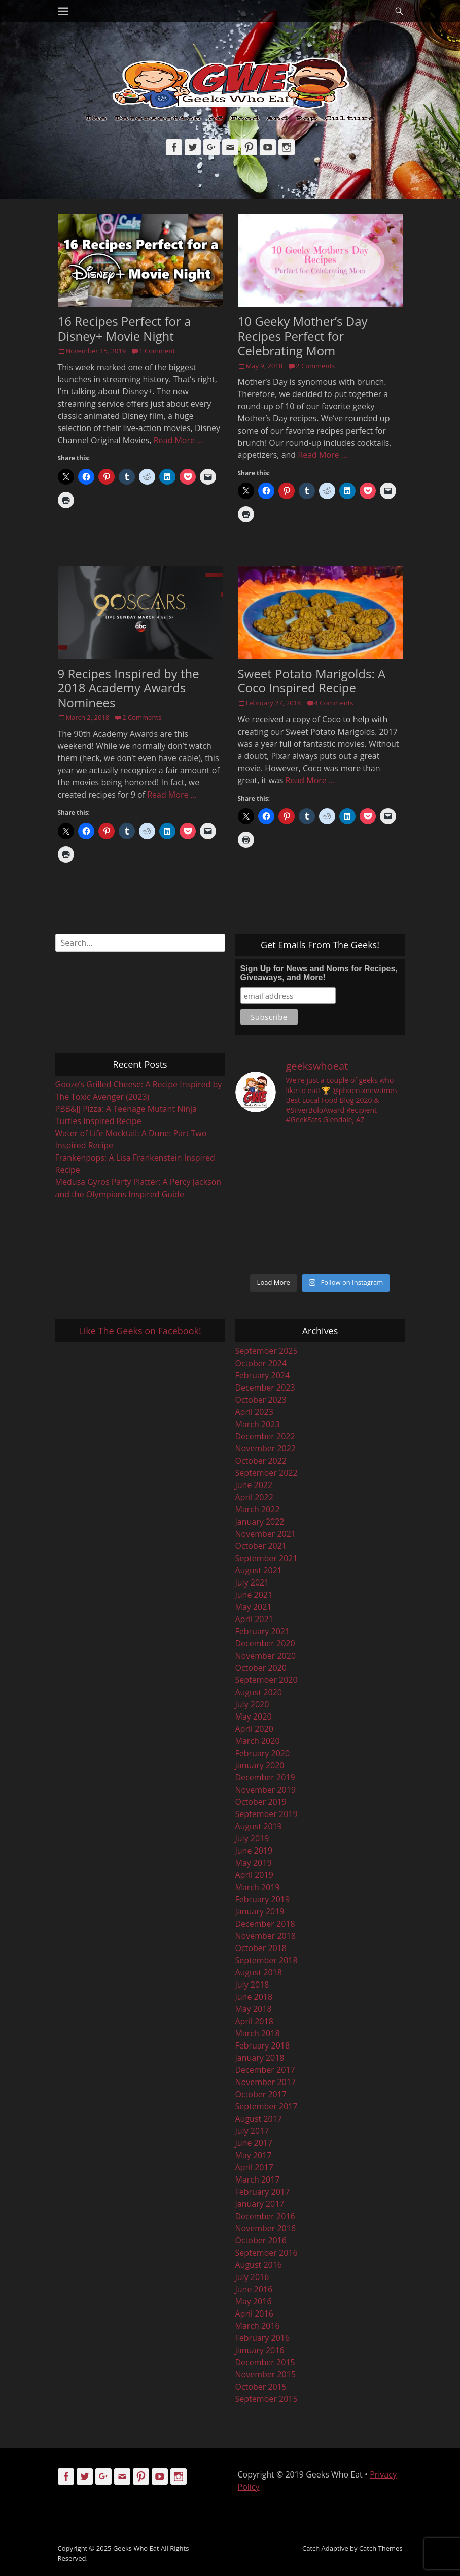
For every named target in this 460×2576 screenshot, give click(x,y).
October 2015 (261, 2386)
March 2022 (257, 1509)
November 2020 (265, 1655)
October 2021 (261, 1545)
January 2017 (260, 2203)
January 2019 (260, 1911)
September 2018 (266, 1960)
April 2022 (254, 1497)
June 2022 (254, 1485)
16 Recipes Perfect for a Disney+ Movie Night (124, 328)
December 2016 (265, 2216)
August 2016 (258, 2264)
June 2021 (254, 1594)
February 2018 (262, 2045)
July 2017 (252, 2130)
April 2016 (254, 2313)
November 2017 (265, 2082)
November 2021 (265, 1533)
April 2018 (254, 2021)
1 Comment (157, 350)
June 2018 (254, 1996)
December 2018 (265, 1923)
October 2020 (261, 1667)
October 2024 (261, 1363)
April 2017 (254, 2167)
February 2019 (262, 1899)
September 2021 (266, 1558)
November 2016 (265, 2228)
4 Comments (333, 702)
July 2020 (252, 1704)
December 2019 (265, 1777)
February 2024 (262, 1375)
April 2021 (254, 1619)
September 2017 (266, 2106)
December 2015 (265, 2362)
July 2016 (252, 2277)
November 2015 (265, 2374)
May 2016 (253, 2301)
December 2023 (265, 1387)
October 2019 (261, 1801)
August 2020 (258, 1692)
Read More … (178, 440)
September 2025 (266, 1351)
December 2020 (265, 1643)
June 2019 (254, 1850)
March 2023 (257, 1424)
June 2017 (254, 2143)
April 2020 (254, 1728)
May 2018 (253, 2008)
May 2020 (253, 1716)
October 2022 (261, 1460)
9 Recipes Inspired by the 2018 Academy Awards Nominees (128, 688)
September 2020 (266, 1680)
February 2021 (262, 1631)
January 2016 (260, 2350)
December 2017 (265, 2069)
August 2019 (258, 1826)
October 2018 (261, 1948)
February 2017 (262, 2191)
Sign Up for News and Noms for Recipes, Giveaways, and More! (319, 973)
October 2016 (261, 2240)
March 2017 (257, 2179)
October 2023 (261, 1399)
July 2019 (252, 1838)
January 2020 (260, 1765)
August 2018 (258, 1972)
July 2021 (252, 1582)
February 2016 (262, 2337)
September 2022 (266, 1472)
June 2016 (254, 2289)
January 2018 (260, 2057)
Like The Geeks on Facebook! (140, 1331)
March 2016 (257, 2325)
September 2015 (266, 2398)
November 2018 (265, 1935)
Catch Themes (381, 2548)
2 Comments (315, 365)
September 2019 (266, 1814)
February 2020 (262, 1753)
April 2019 (254, 1874)
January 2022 (260, 1521)
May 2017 (253, 2155)
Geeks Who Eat (136, 2548)
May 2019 (253, 1862)
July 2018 (252, 1984)
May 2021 (253, 1606)
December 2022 (265, 1436)
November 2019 (265, 1789)
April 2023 (254, 1411)
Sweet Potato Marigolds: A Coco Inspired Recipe (312, 681)
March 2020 (257, 1740)
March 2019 (257, 1887)
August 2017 (258, 2118)
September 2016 (266, 2252)
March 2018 (257, 2033)
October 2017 (261, 2094)
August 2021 (258, 1570)
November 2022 (265, 1448)
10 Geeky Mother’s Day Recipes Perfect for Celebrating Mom (303, 336)
